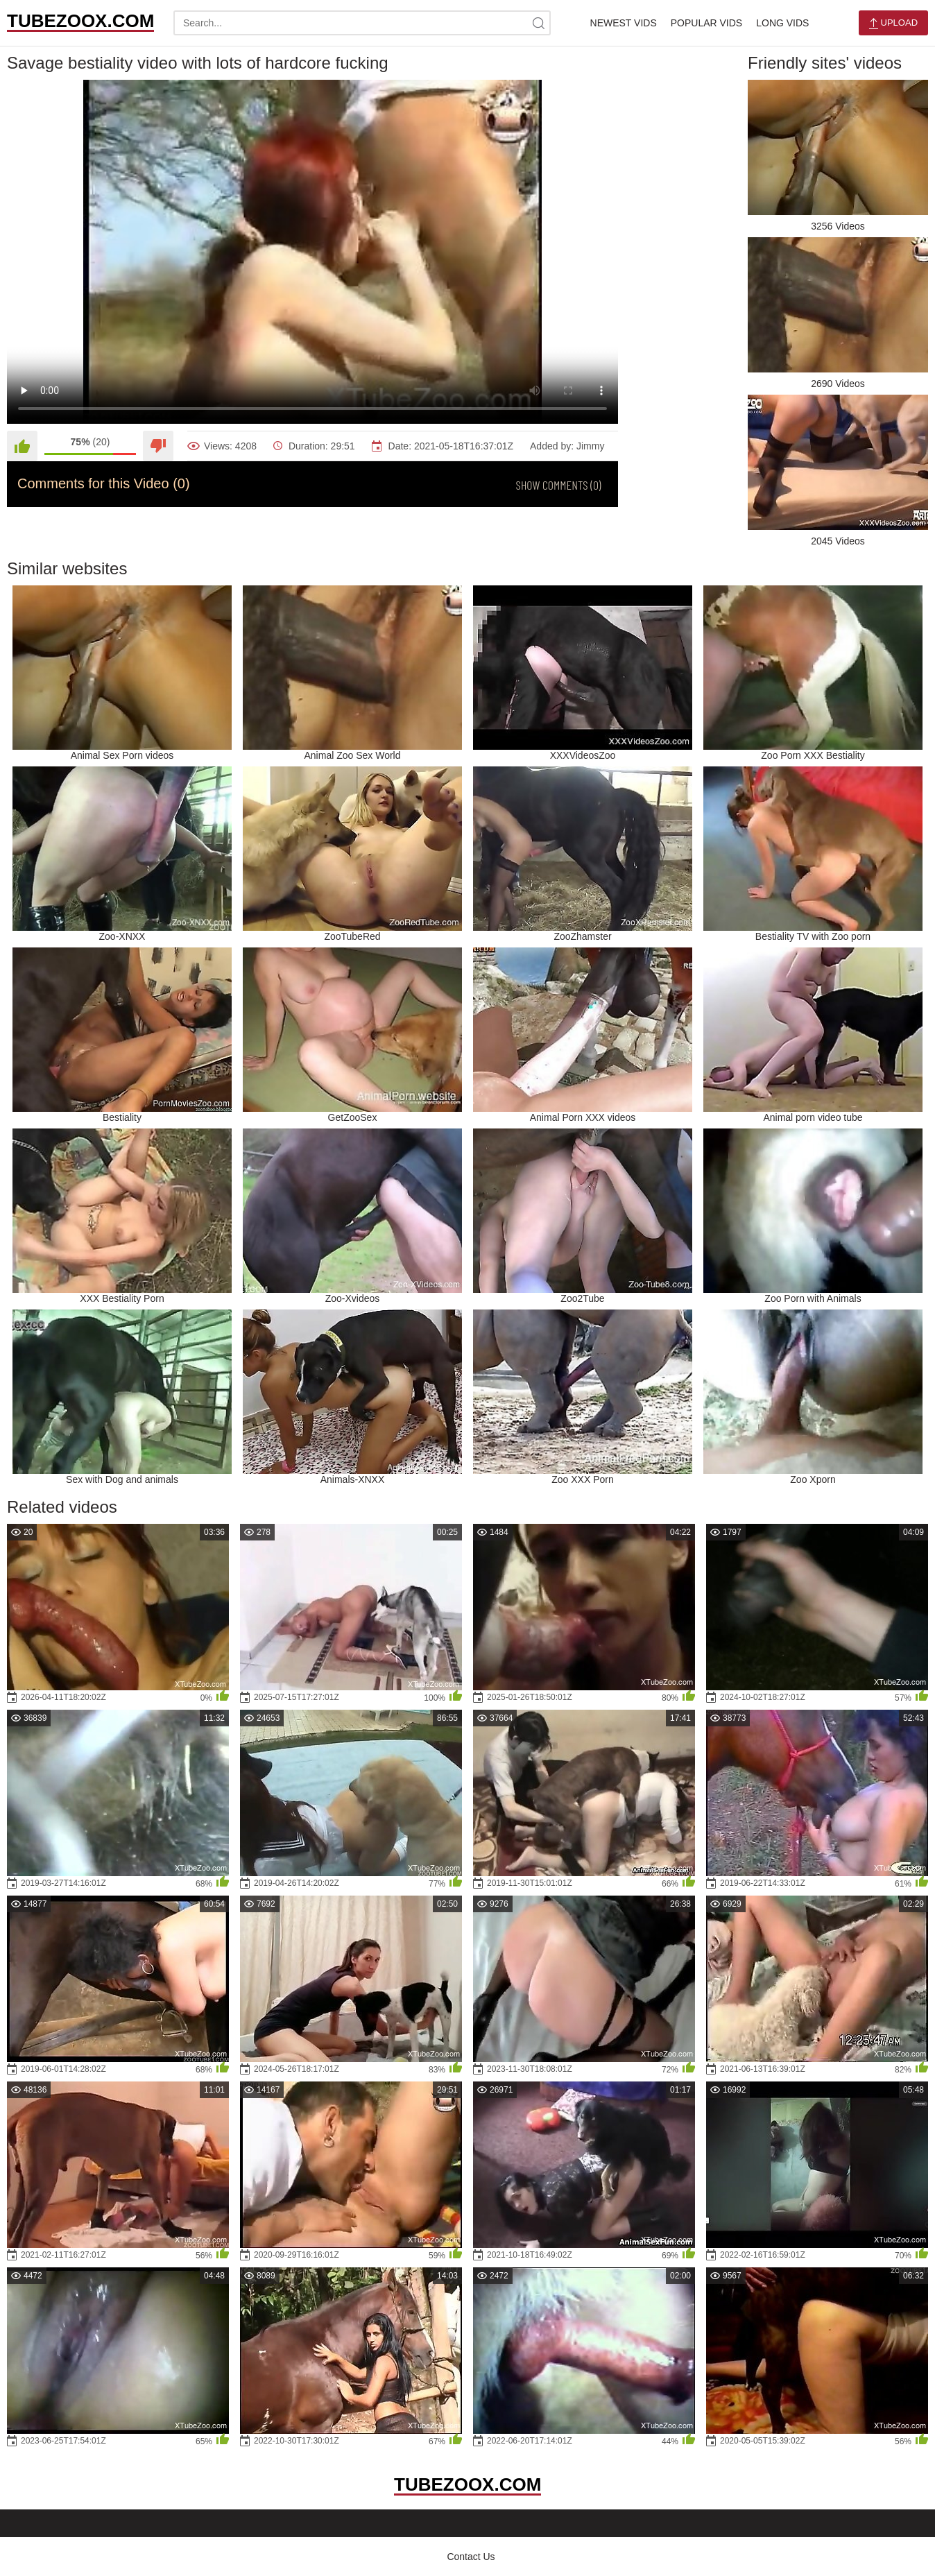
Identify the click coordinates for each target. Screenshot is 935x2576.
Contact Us (471, 2556)
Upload (893, 23)
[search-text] (362, 22)
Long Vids (782, 22)
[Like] (22, 446)
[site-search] (538, 23)
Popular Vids (706, 22)
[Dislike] (158, 446)
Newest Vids (623, 22)
